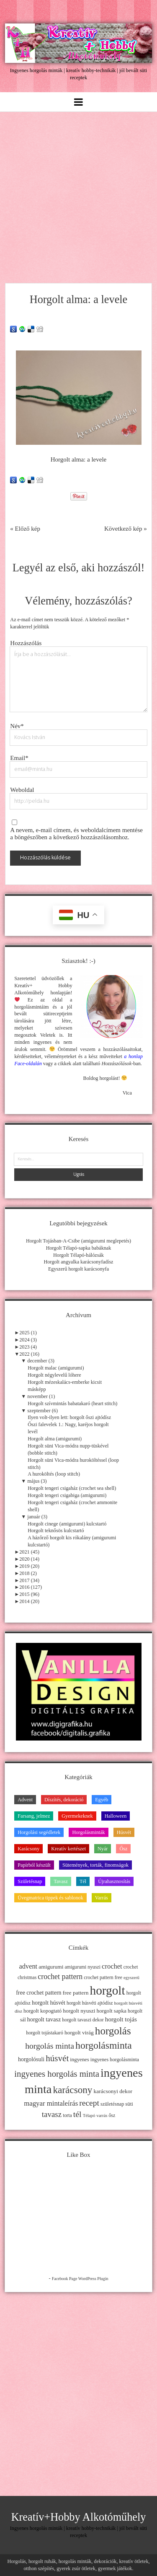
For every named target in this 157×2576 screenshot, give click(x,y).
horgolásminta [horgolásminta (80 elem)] (103, 2045)
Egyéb (101, 1800)
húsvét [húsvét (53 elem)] (57, 2058)
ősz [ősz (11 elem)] (111, 2115)
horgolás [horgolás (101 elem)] (113, 2030)
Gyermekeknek (77, 1816)
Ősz (123, 1849)
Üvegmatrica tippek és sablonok (50, 1898)
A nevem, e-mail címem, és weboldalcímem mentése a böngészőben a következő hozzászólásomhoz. (76, 834)
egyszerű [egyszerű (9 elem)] (131, 1977)
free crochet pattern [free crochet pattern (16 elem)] (38, 1993)
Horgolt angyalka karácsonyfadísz (78, 1262)
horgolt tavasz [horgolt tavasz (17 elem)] (44, 2019)
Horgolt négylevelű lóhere (54, 1375)
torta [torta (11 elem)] (67, 2115)
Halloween (116, 1816)
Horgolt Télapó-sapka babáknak (78, 1248)
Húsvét (124, 1832)
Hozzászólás (25, 643)
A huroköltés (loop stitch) (54, 1474)
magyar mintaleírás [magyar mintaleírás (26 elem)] (51, 2103)
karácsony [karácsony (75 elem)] (72, 2089)
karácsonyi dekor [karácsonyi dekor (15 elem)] (113, 2091)
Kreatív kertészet (68, 1849)
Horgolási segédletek (39, 1832)
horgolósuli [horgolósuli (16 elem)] (31, 2059)
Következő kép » (125, 528)
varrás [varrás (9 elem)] (101, 2115)
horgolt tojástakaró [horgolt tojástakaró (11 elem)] (44, 2033)
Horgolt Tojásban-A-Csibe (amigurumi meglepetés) (78, 1241)
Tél (83, 1881)
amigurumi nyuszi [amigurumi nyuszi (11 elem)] (83, 1967)
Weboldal (22, 789)
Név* (17, 726)
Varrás (101, 1898)
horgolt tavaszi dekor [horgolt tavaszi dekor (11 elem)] (82, 2020)
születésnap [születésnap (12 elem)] (112, 2104)
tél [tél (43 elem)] (77, 2114)
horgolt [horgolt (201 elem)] (107, 1990)
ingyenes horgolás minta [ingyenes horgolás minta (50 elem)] (56, 2073)
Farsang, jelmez (34, 1816)
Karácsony (28, 1849)
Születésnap (30, 1881)
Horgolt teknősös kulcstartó (56, 1530)
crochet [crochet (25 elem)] (112, 1966)
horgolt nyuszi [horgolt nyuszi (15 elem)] (79, 2011)
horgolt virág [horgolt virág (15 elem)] (79, 2032)
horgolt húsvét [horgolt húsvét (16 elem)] (48, 2003)
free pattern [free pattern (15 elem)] (76, 1993)
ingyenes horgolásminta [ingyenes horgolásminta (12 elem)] (114, 2059)
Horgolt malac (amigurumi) (56, 1368)
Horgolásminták (88, 1832)
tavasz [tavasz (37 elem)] (52, 2114)
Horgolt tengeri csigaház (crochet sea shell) (72, 1488)
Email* (19, 758)
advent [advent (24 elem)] (28, 1966)
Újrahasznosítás (114, 1881)
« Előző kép (25, 528)
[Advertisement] (78, 194)
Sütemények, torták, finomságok (95, 1865)
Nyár (103, 1849)
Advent (25, 1800)
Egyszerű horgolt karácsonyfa (78, 1269)
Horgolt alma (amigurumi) (55, 1439)
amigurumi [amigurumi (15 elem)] (51, 1967)
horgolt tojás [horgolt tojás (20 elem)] (121, 2019)
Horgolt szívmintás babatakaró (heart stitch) (72, 1403)
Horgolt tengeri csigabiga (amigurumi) (67, 1495)
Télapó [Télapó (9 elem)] (89, 2115)
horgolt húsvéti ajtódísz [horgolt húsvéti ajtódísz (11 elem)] (90, 2003)
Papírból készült (34, 1865)
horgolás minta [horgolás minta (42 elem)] (49, 2045)
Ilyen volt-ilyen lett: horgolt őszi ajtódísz (69, 1417)
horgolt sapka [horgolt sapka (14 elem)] (111, 2011)
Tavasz (61, 1881)
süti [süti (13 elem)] (129, 2104)
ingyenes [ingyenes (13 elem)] (79, 2059)
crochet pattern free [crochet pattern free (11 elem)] (103, 1977)
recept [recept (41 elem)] (89, 2103)
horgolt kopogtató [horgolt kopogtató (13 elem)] (42, 2011)
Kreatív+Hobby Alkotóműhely (78, 2517)
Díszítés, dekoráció (63, 1800)
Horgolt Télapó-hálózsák (78, 1255)
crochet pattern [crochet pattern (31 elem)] (60, 1976)
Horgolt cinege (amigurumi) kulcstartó (67, 1524)
